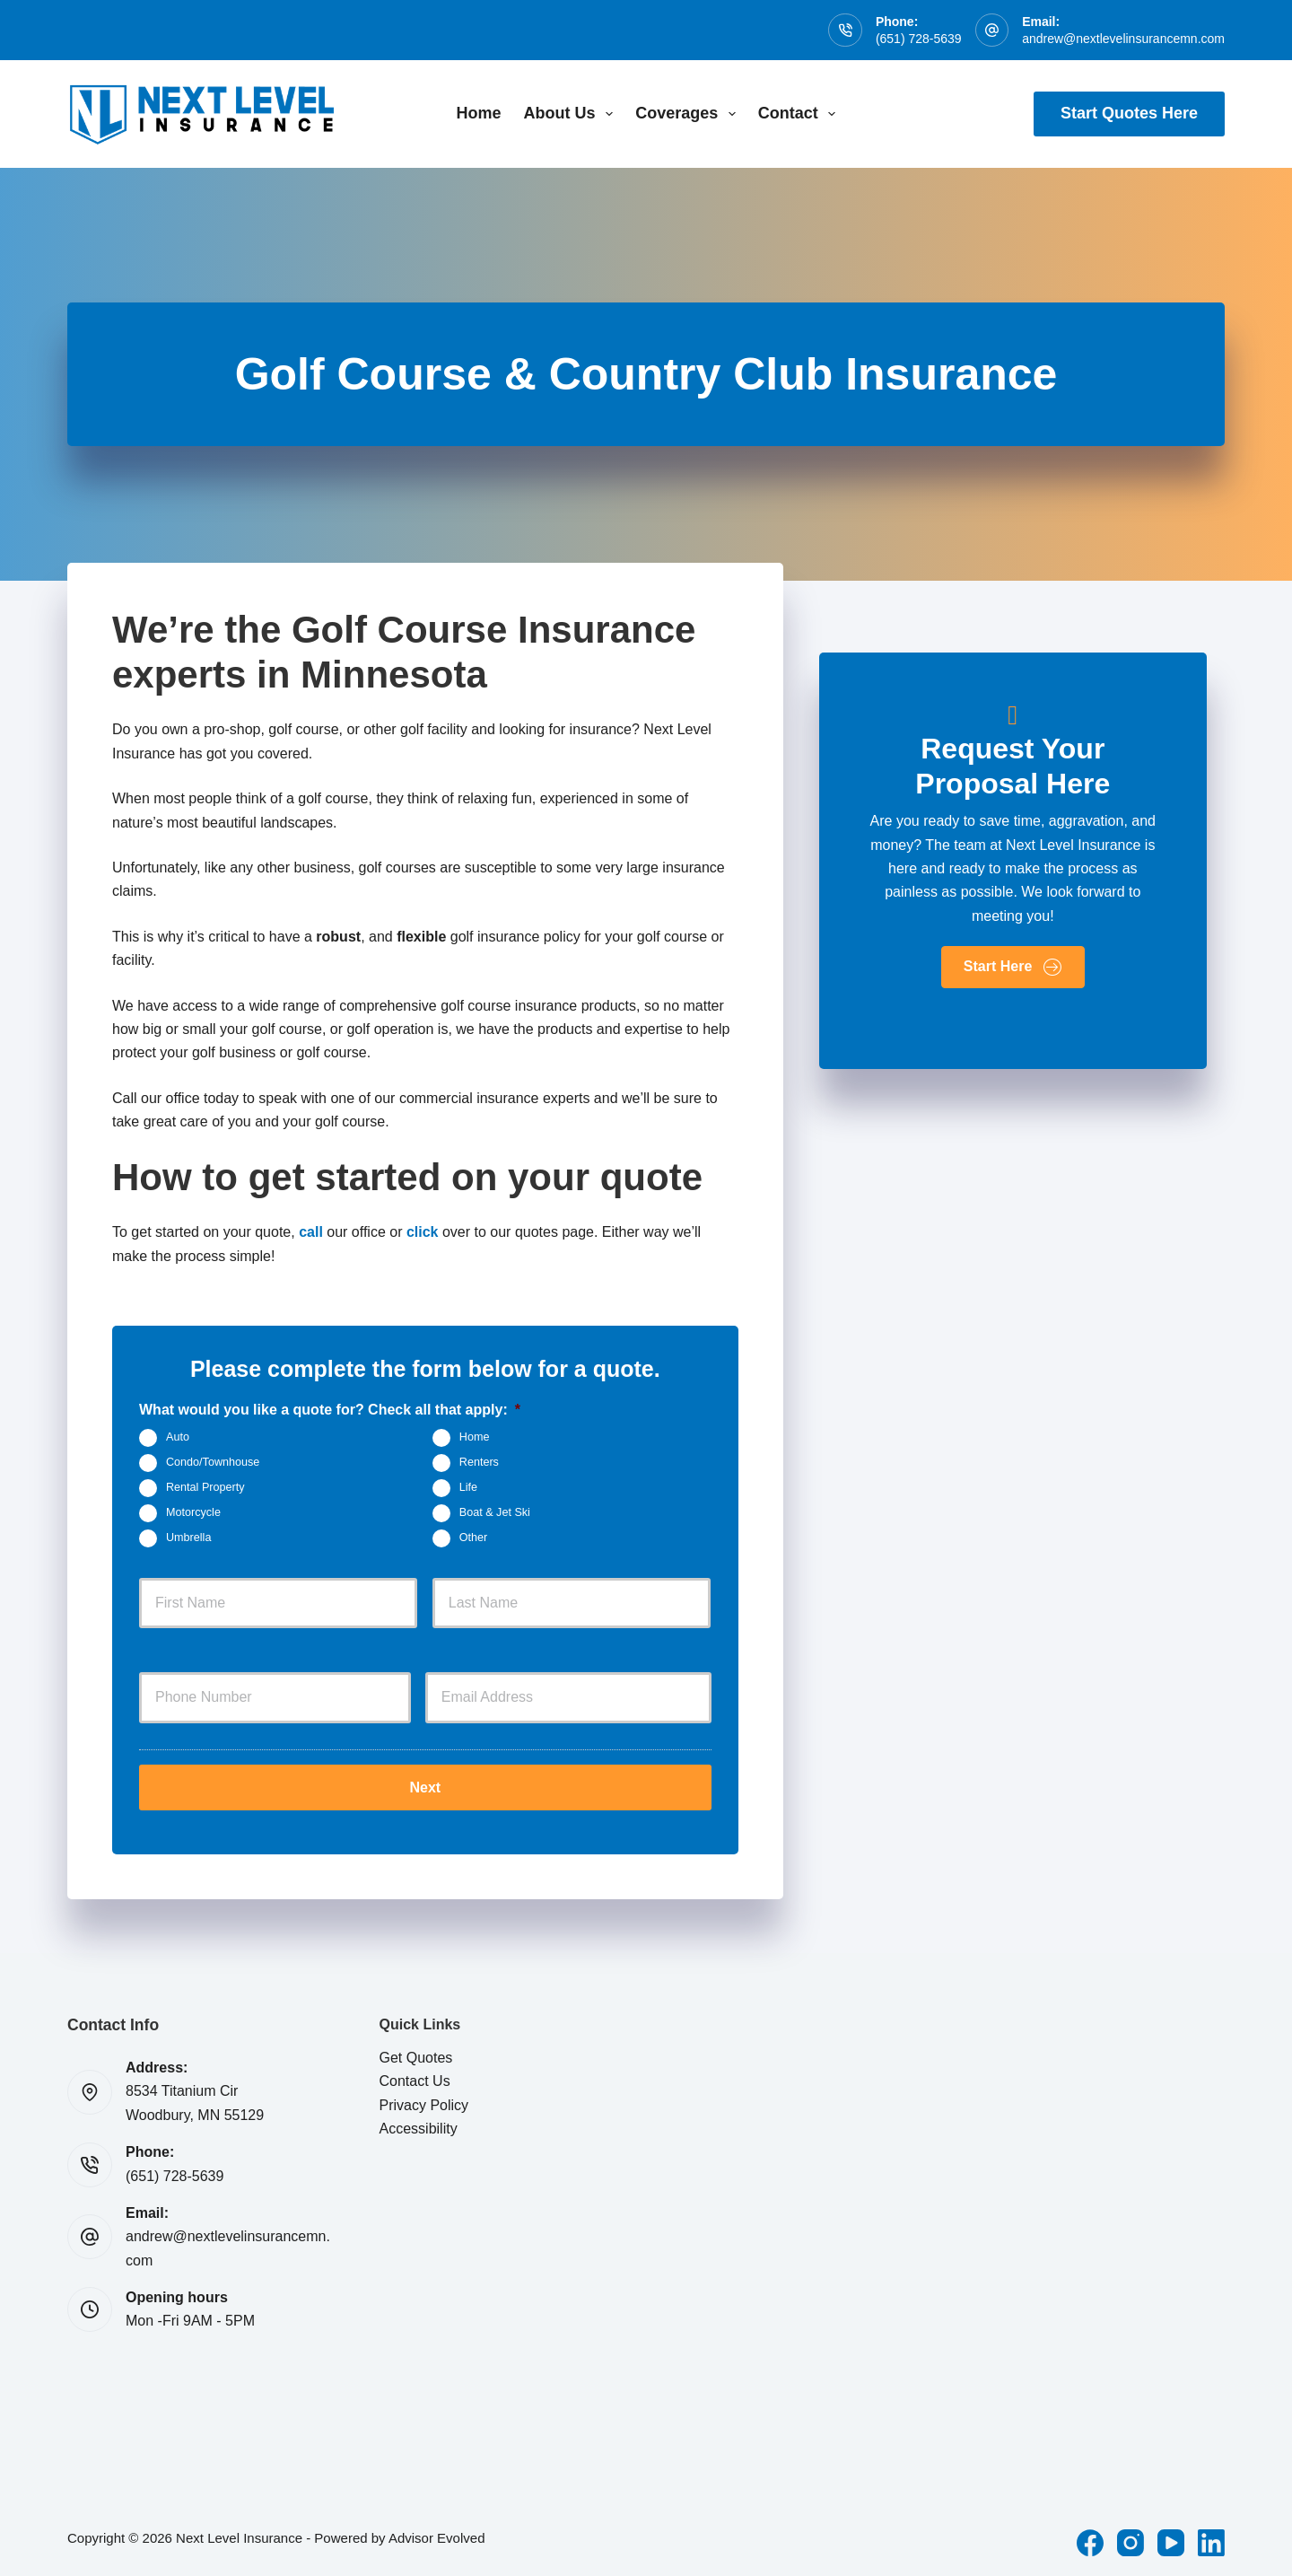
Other (473, 1537)
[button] (1013, 967)
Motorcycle (193, 1512)
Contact (800, 114)
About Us (572, 114)
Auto (177, 1437)
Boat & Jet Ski (494, 1512)
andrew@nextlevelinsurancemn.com (1123, 38)
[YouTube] (1170, 2540)
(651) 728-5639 (919, 38)
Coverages (689, 114)
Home (479, 113)
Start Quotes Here (1129, 113)
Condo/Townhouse (212, 1462)
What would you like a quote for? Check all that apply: (329, 1409)
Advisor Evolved (436, 2535)
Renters (479, 1462)
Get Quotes (416, 2055)
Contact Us (415, 2078)
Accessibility (419, 2126)
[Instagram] (1130, 2540)
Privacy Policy (424, 2102)
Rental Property (205, 1487)
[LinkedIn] (1211, 2540)
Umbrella (188, 1537)
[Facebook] (1090, 2540)
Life (468, 1487)
